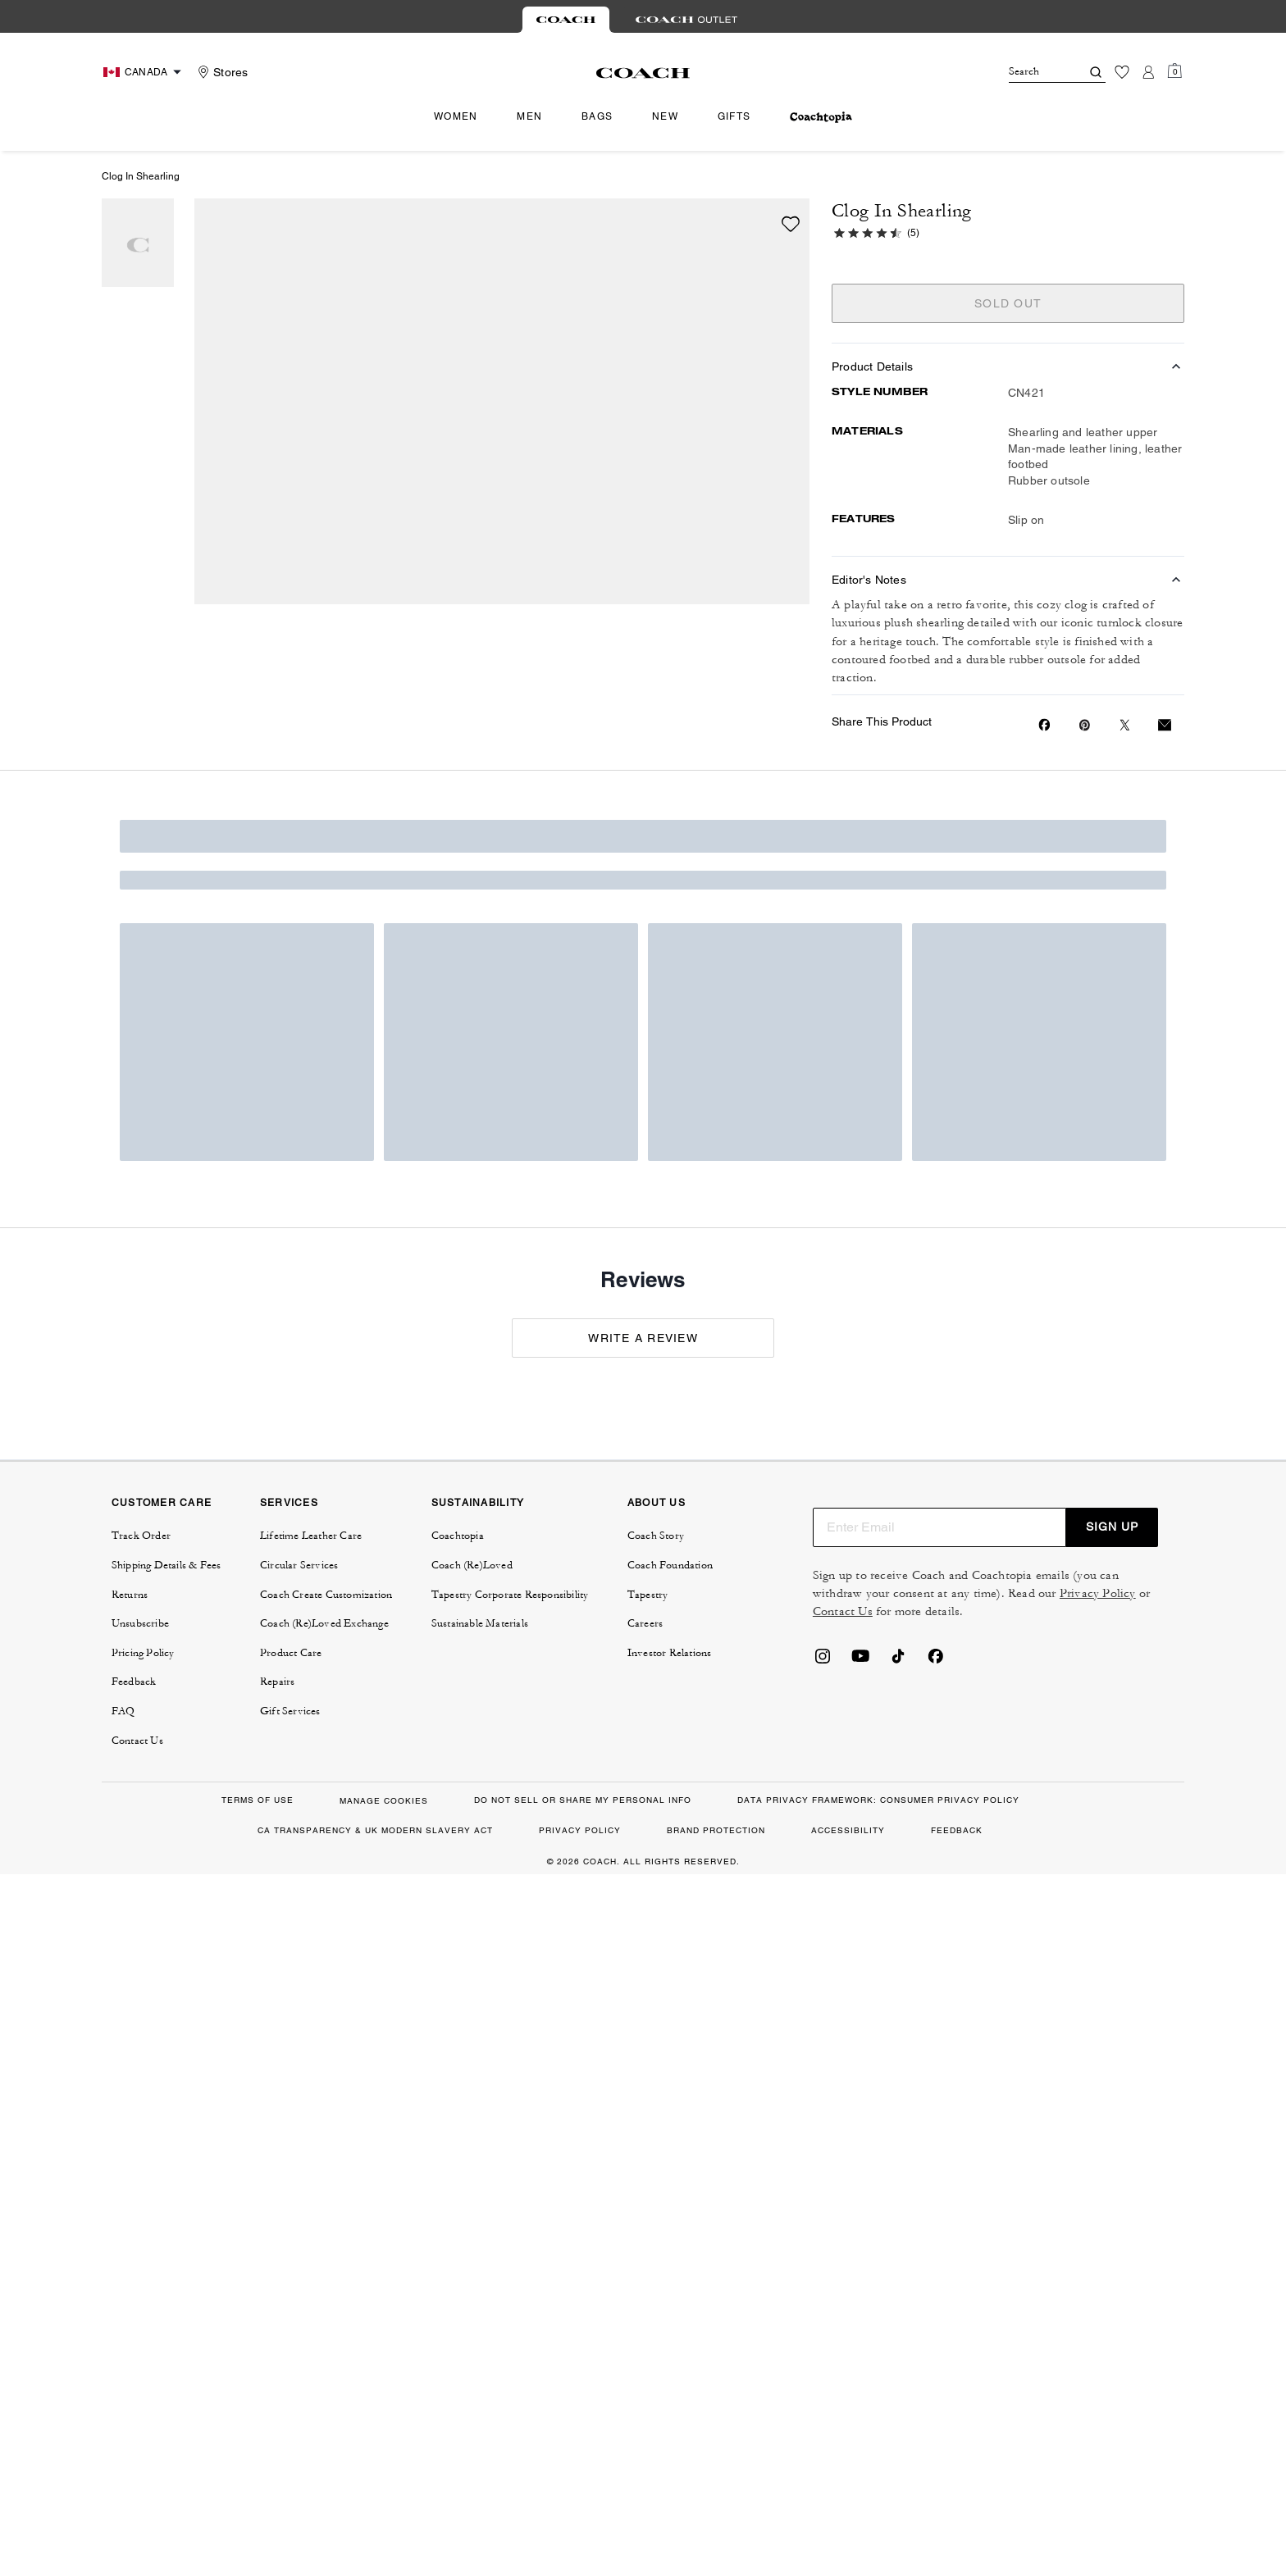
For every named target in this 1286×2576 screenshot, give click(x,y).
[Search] (1032, 72)
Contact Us (843, 1611)
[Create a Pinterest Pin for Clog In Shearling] (1084, 725)
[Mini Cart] (1174, 71)
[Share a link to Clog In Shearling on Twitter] (1125, 725)
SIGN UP (1112, 1526)
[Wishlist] (1122, 72)
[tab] (565, 20)
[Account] (1148, 72)
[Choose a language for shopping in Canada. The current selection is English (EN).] (144, 72)
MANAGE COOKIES (384, 1800)
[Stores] (221, 72)
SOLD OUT (1008, 303)
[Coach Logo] (643, 73)
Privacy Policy (1098, 1593)
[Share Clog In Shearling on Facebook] (1044, 725)
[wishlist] (790, 224)
